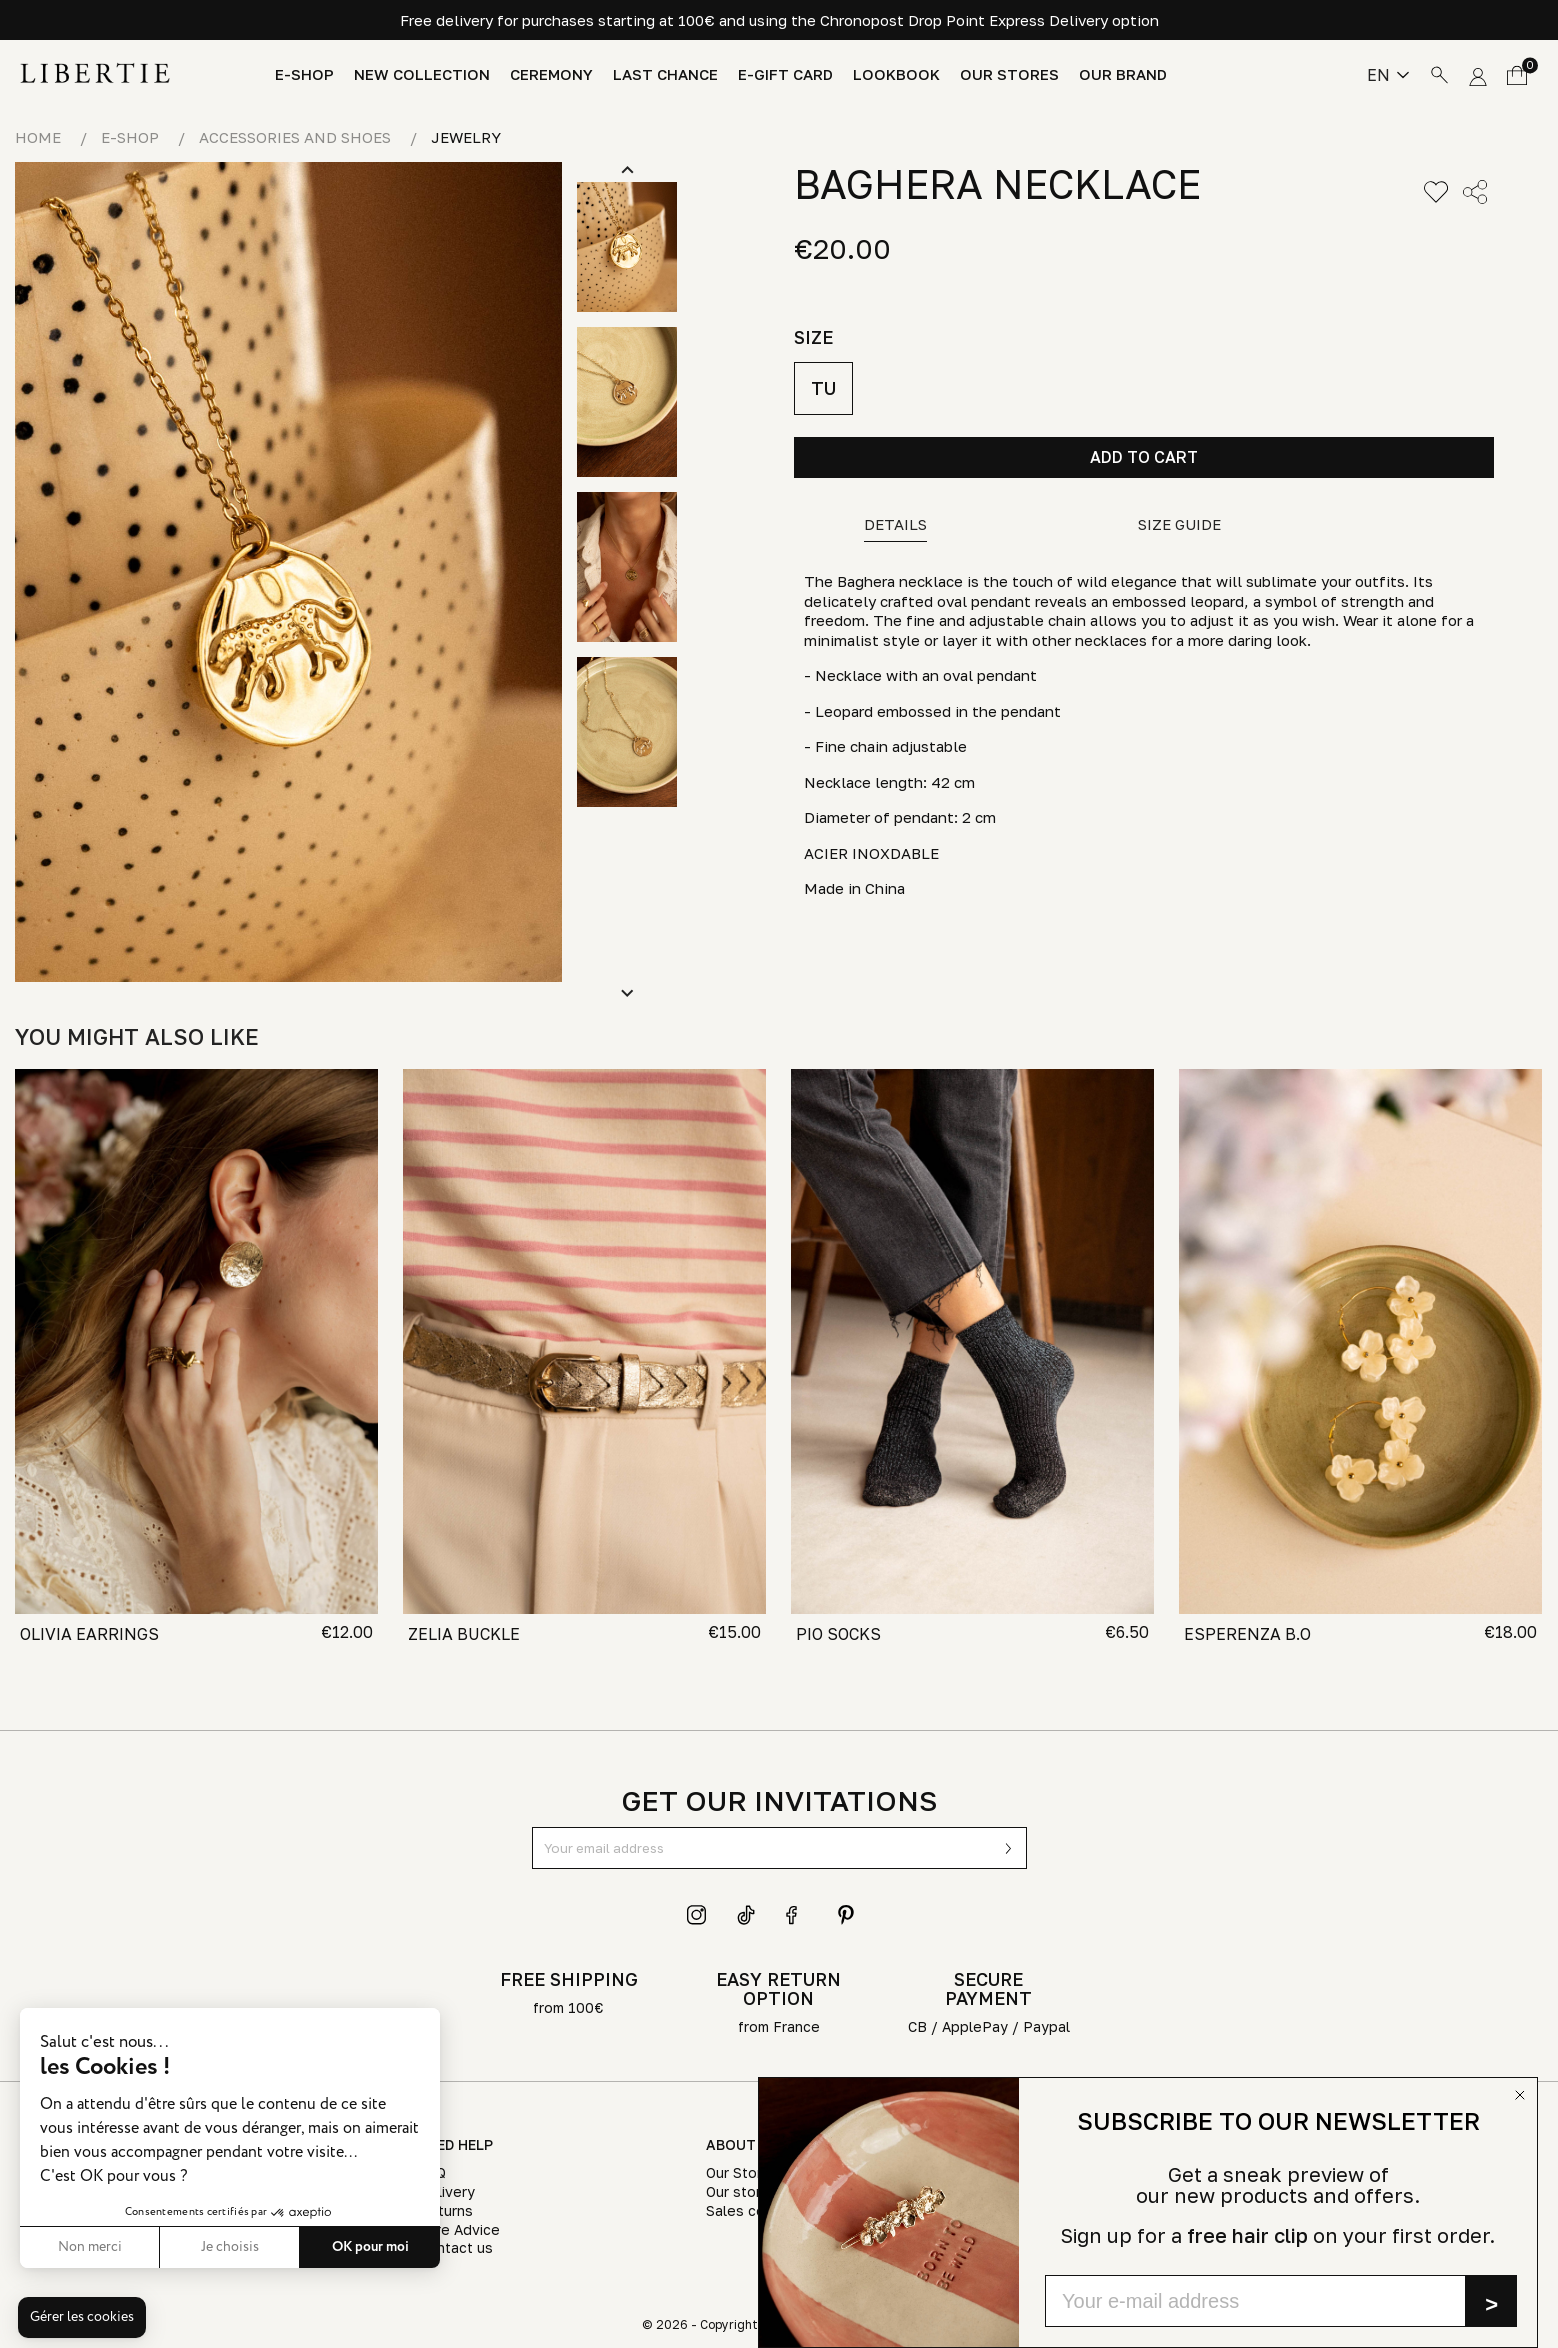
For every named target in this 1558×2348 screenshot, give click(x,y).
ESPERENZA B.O (1247, 1634)
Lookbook (896, 74)
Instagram (697, 1915)
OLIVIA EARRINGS (89, 1634)
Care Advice (459, 2229)
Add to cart (1144, 457)
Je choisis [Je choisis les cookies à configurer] (175, 2247)
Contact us (456, 2247)
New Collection (422, 74)
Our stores (1009, 74)
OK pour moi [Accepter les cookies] (315, 2247)
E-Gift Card (785, 74)
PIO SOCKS (838, 1634)
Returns (446, 2210)
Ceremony (551, 74)
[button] (82, 2318)
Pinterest (846, 1915)
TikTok (747, 1915)
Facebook (796, 1915)
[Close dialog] (1520, 2095)
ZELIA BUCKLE (464, 1634)
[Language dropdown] (1388, 75)
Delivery (447, 2191)
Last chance (665, 74)
